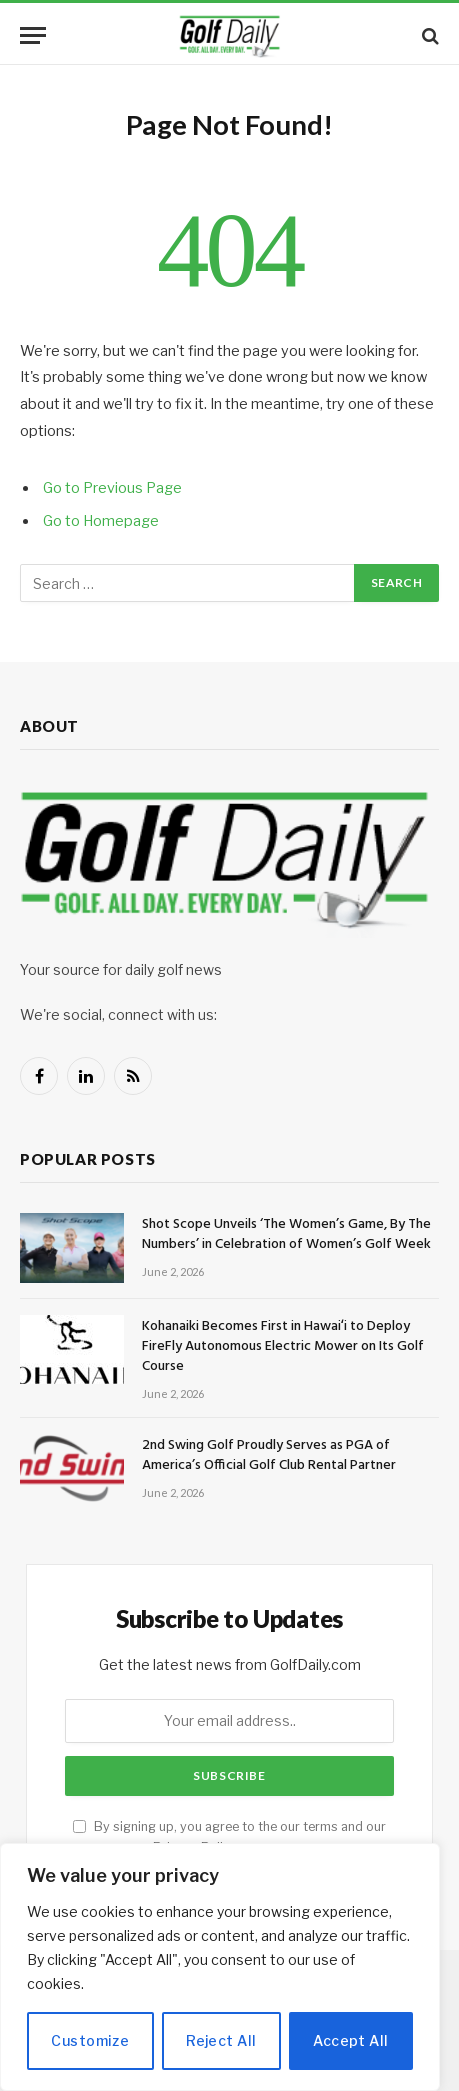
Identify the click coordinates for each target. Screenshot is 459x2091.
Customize (90, 2040)
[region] (220, 1967)
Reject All (221, 2040)
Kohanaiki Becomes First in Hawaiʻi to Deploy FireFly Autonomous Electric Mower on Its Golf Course (283, 1346)
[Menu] (33, 35)
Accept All (350, 2040)
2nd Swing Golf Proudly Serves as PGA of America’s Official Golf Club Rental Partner (269, 1455)
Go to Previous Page (112, 488)
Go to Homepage (101, 521)
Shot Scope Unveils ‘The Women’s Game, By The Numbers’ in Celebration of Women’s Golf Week (286, 1234)
